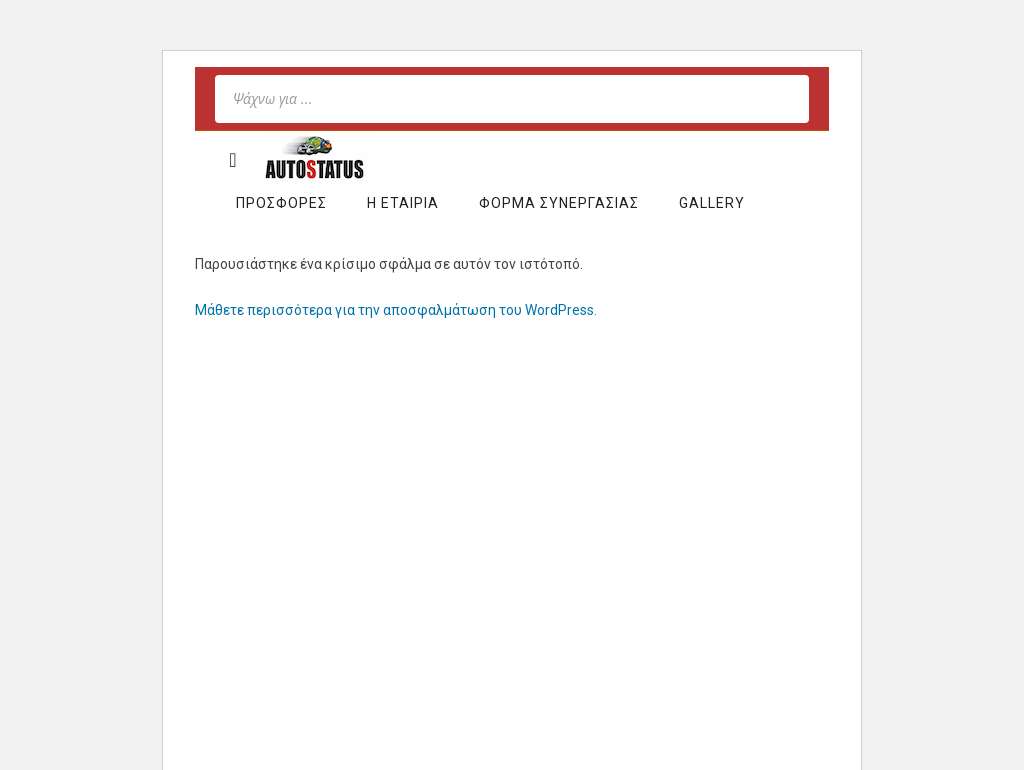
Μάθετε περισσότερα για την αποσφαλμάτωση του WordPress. (396, 310)
